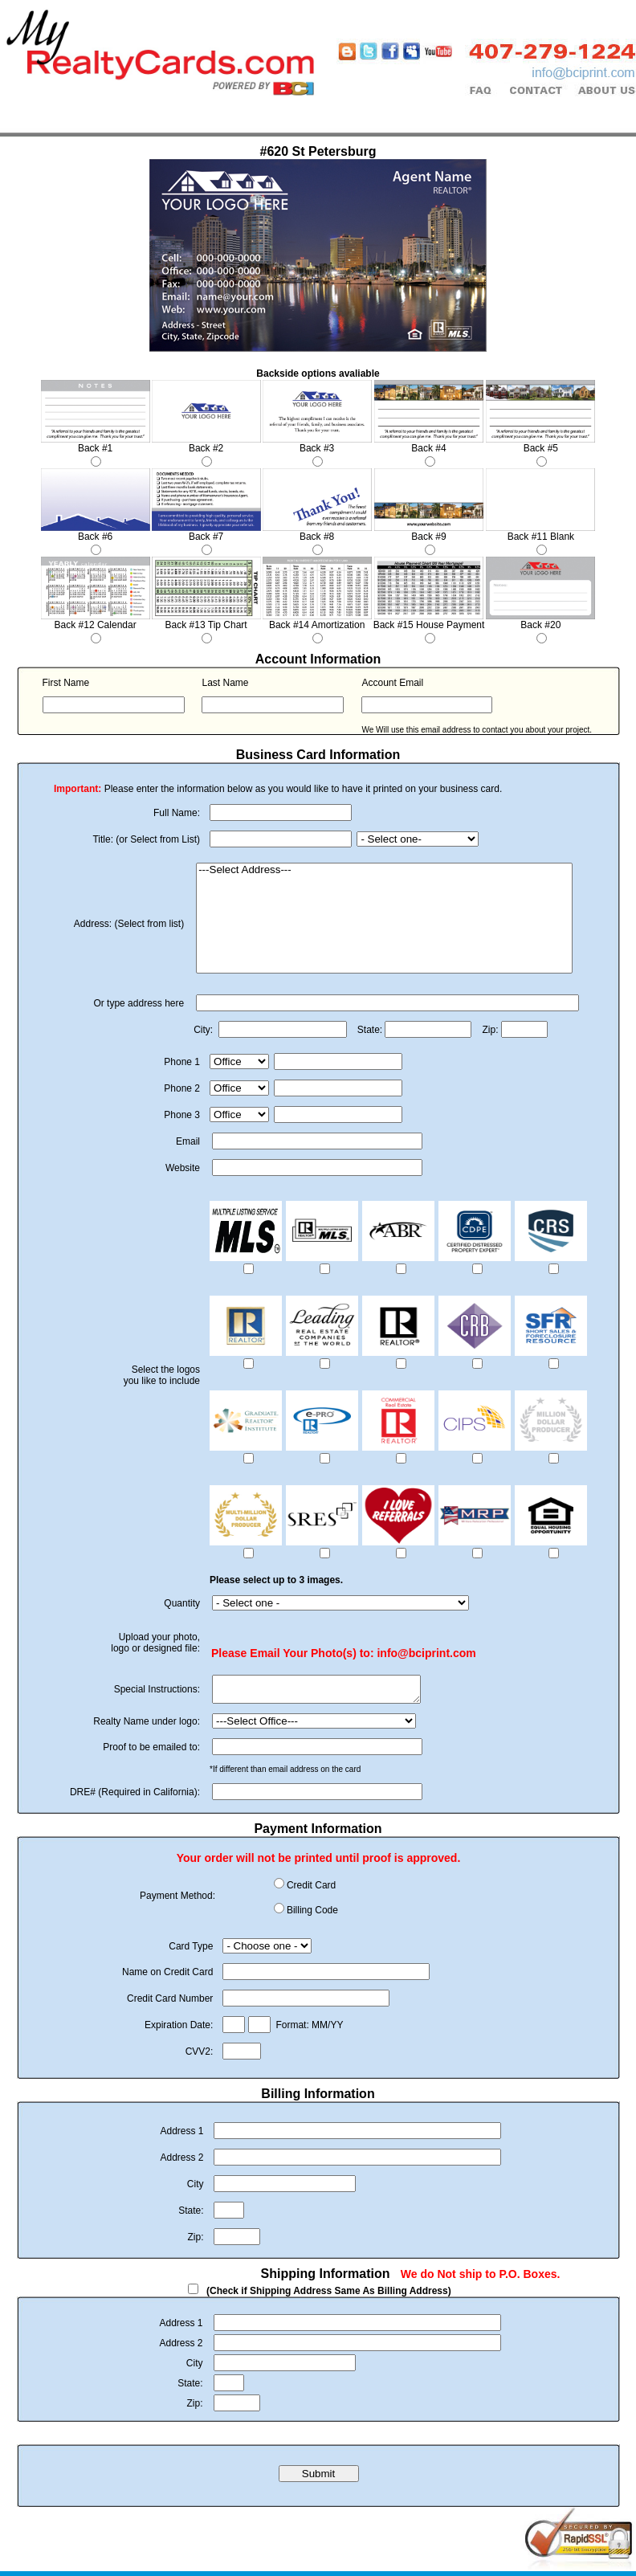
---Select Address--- (384, 870)
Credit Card (311, 1890)
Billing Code (312, 1915)
